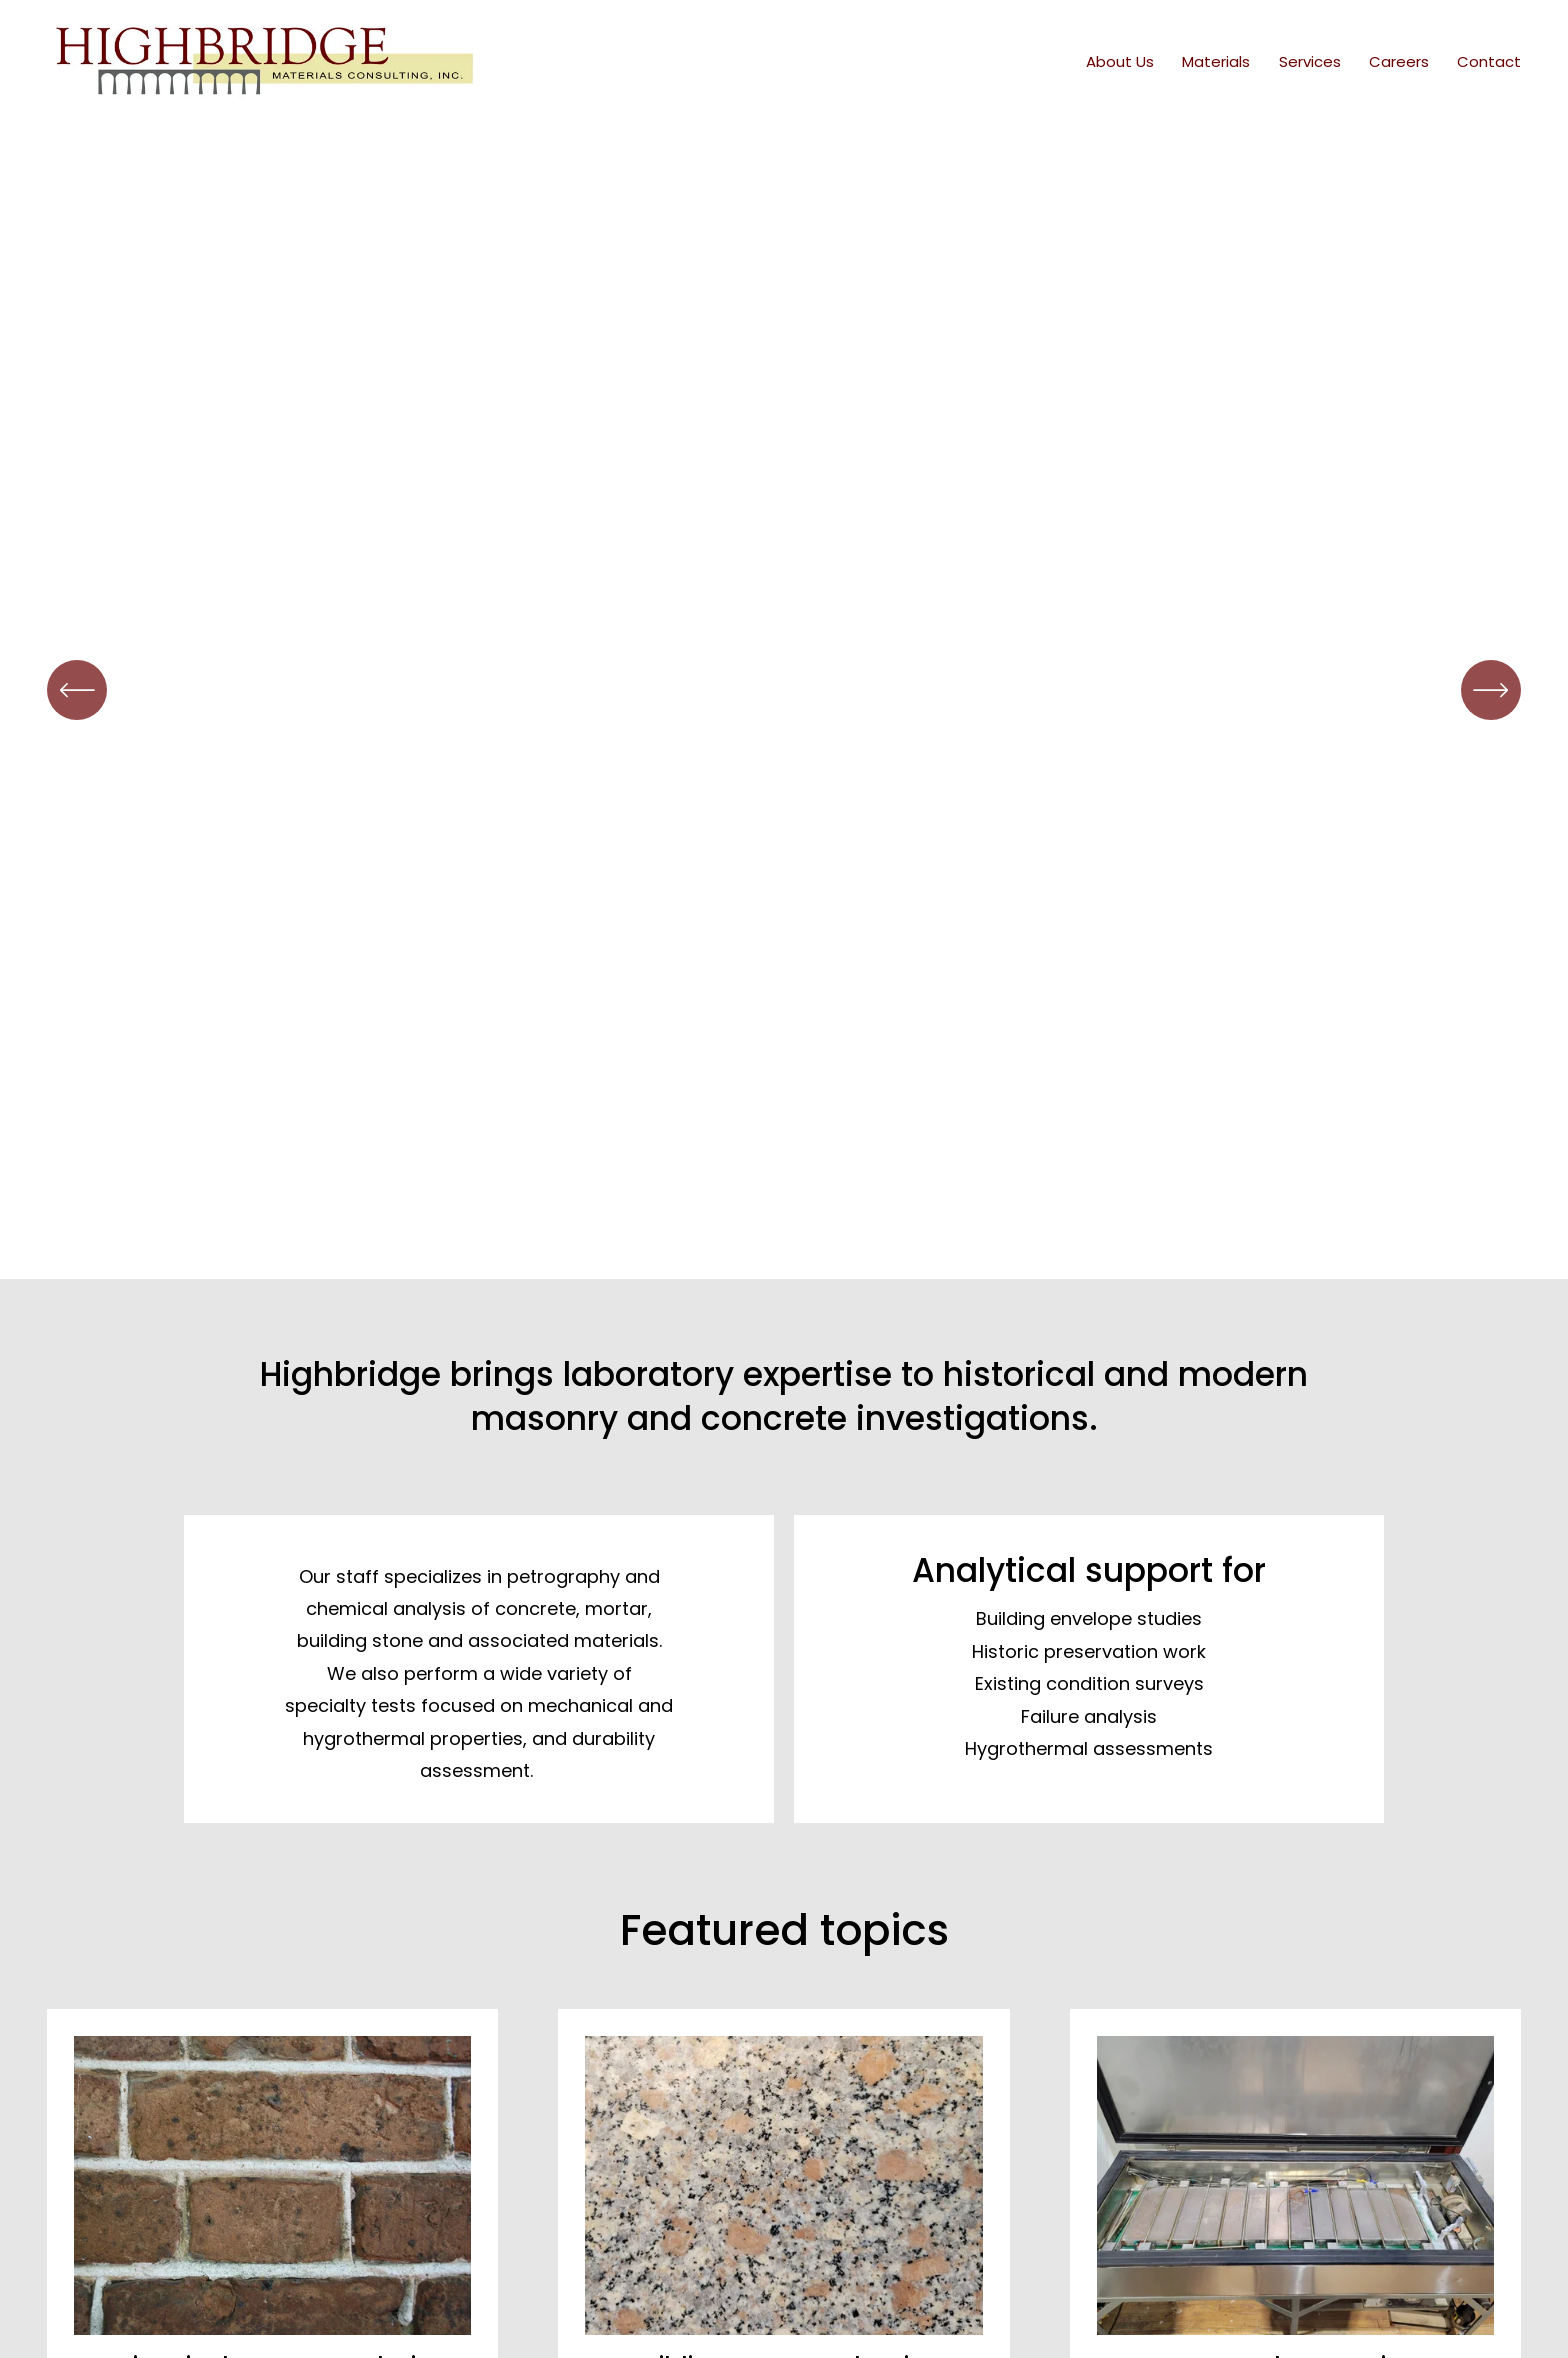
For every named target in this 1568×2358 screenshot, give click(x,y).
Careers (1399, 61)
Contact (1489, 61)
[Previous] (77, 690)
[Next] (1491, 690)
